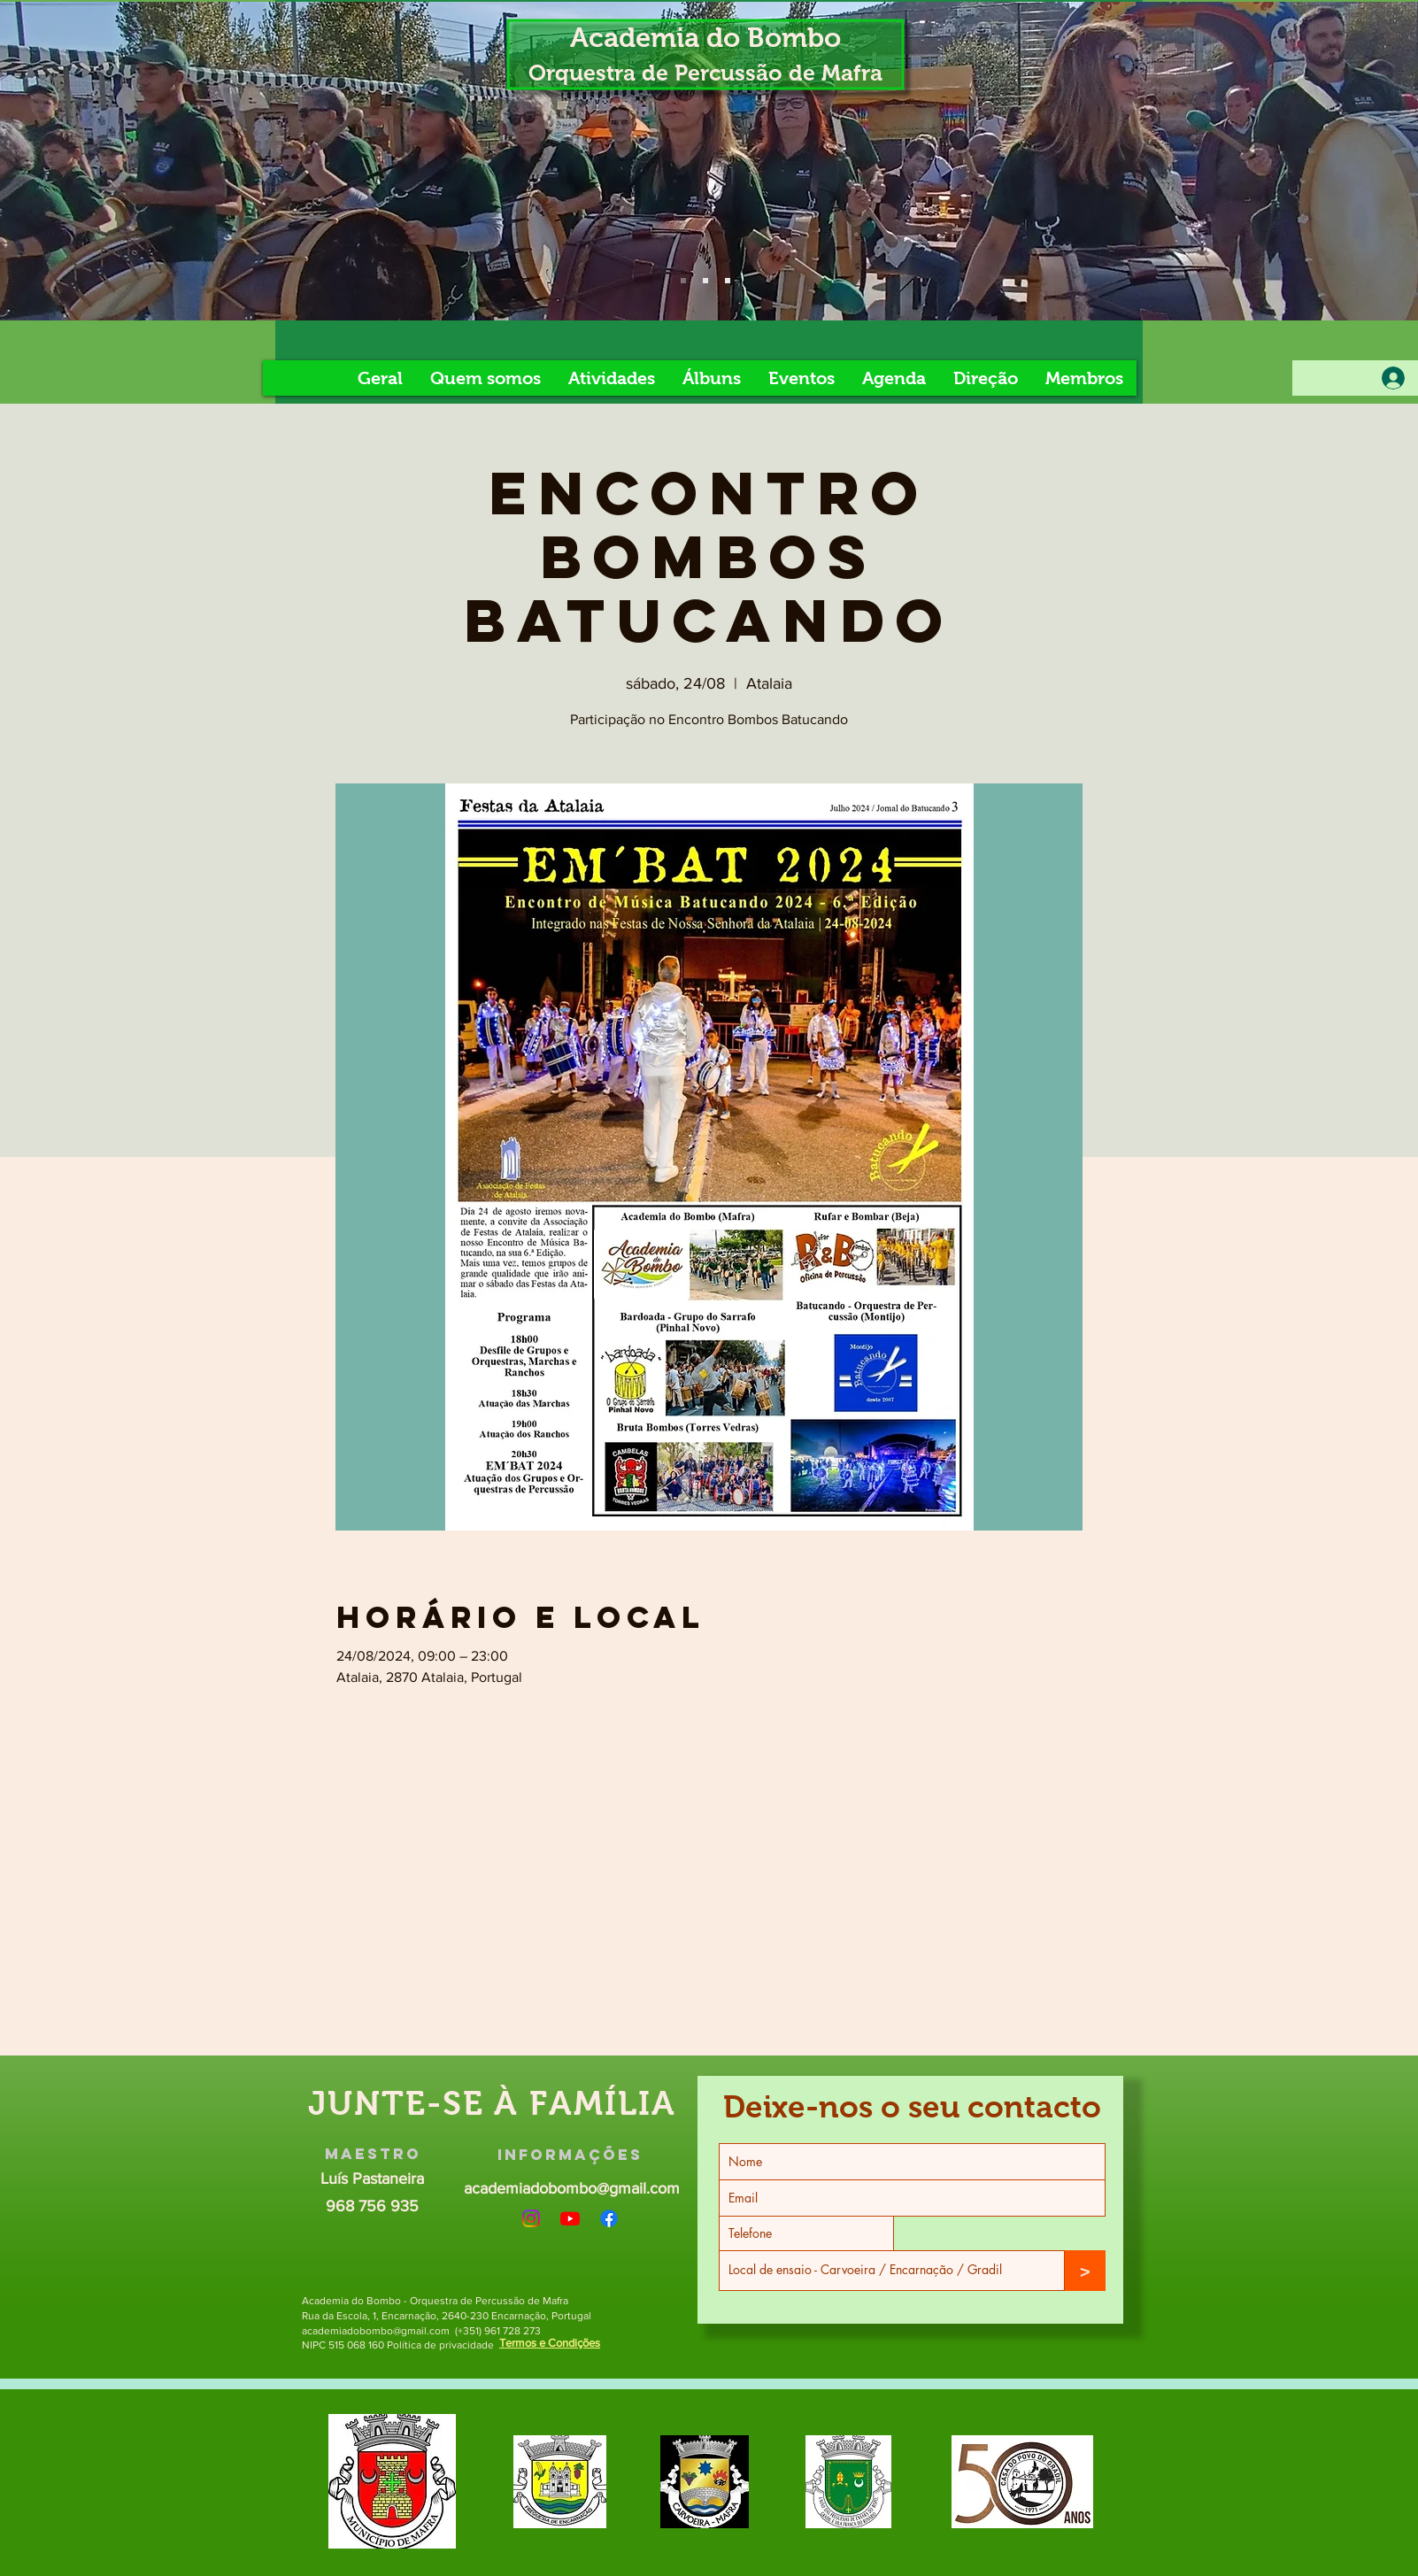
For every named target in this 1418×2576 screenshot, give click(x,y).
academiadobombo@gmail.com (572, 2188)
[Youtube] (570, 2218)
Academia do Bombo (705, 37)
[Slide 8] (727, 280)
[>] (1085, 2270)
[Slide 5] (705, 280)
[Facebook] (608, 2218)
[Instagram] (531, 2218)
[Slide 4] (683, 280)
